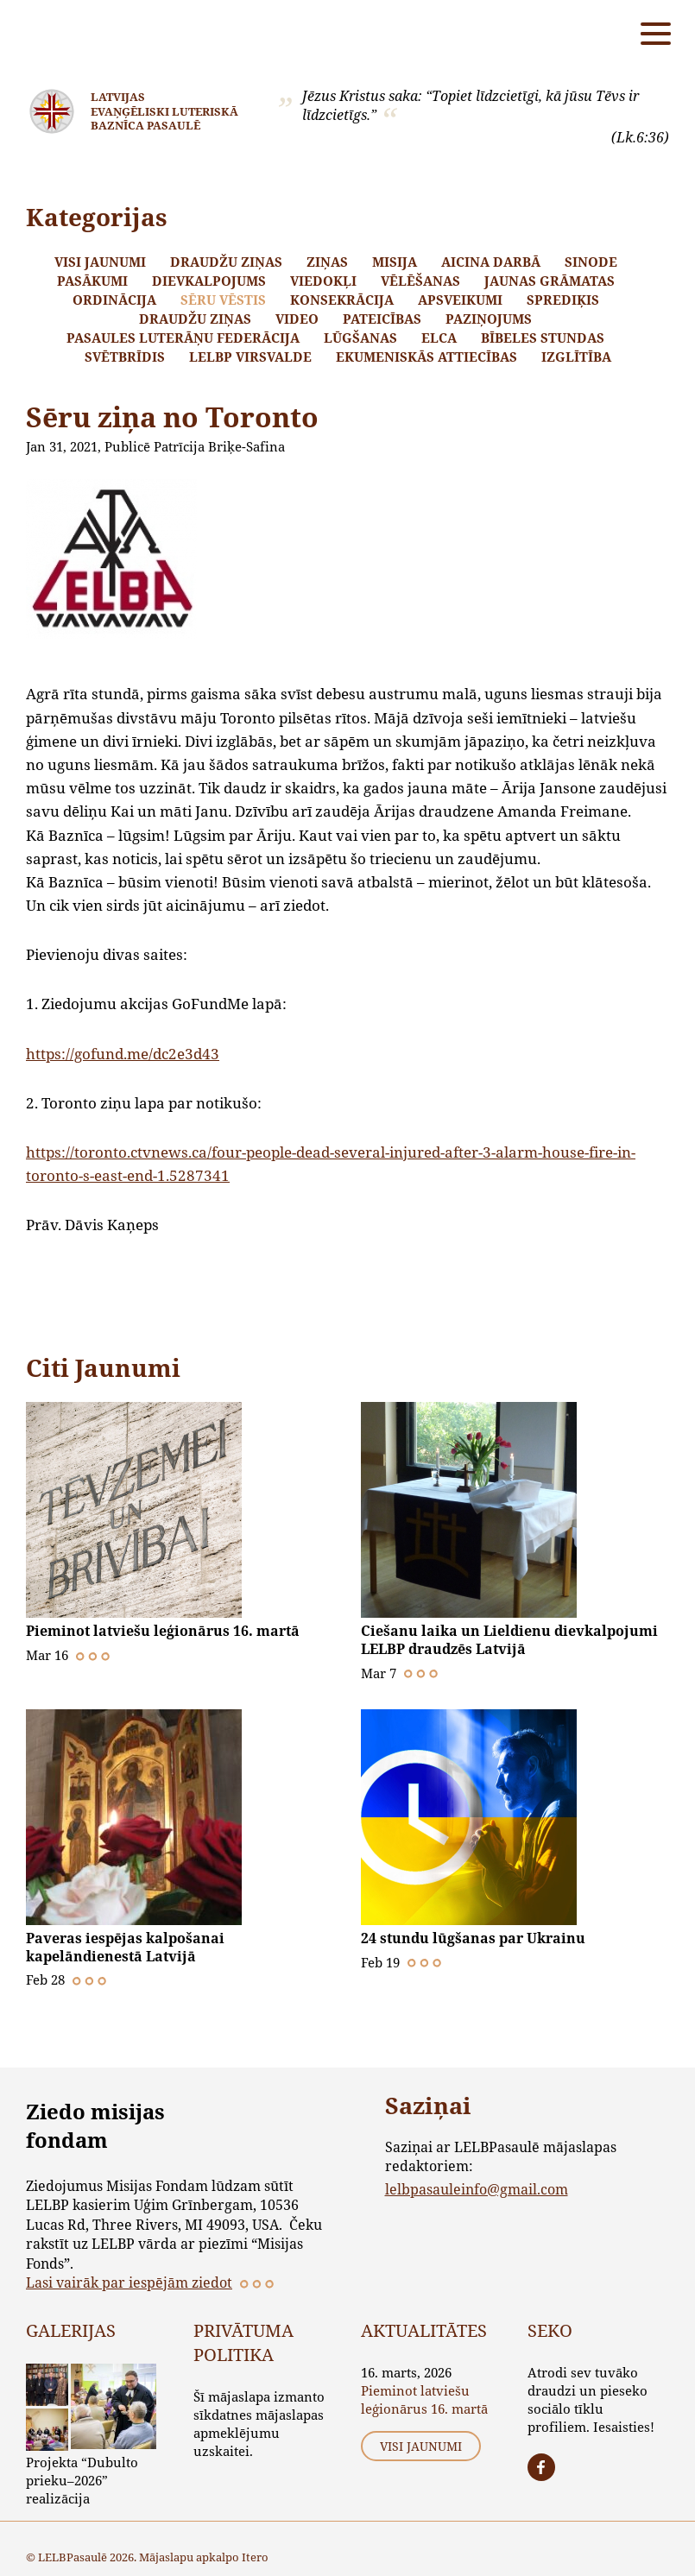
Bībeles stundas (542, 337)
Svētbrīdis (125, 356)
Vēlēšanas (420, 280)
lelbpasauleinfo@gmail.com (476, 2186)
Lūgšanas (360, 337)
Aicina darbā (490, 261)
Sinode (591, 261)
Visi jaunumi (100, 261)
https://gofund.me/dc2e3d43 (122, 1054)
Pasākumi (92, 280)
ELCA (439, 337)
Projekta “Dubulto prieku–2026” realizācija (82, 2478)
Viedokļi (323, 280)
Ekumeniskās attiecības (426, 356)
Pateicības (382, 318)
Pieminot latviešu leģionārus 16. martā (163, 1630)
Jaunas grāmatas (549, 280)
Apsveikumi (460, 299)
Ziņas (327, 261)
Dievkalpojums (209, 280)
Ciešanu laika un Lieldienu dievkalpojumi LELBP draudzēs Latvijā (509, 1639)
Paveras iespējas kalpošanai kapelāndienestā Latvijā (125, 1946)
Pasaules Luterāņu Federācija (183, 337)
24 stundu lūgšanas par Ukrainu (473, 1937)
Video (297, 318)
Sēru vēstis (223, 299)
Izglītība (576, 356)
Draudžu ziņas (226, 261)
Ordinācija (114, 299)
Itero (255, 2555)
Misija (394, 261)
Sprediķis (563, 299)
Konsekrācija (342, 299)
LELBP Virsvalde (250, 356)
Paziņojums (488, 318)
